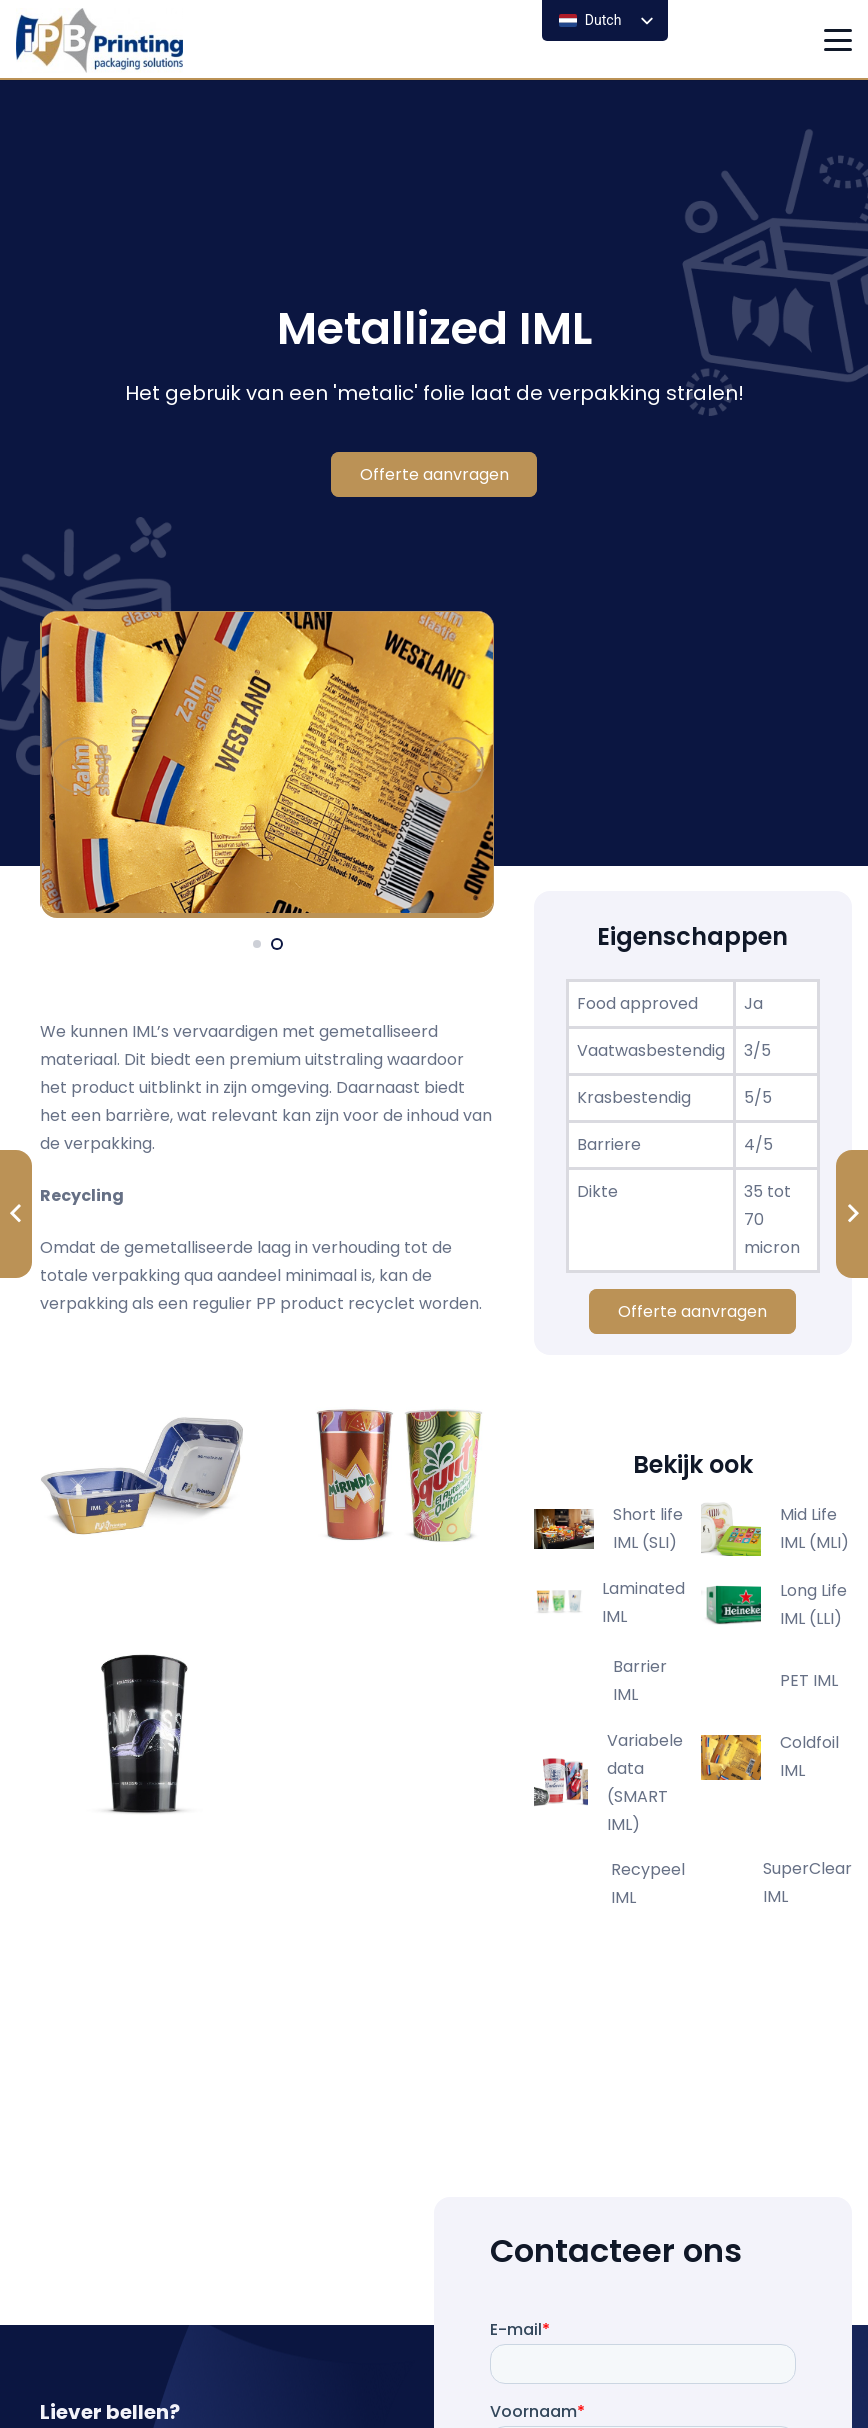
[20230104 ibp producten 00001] (141, 1475)
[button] (838, 40)
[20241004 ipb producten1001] (392, 1475)
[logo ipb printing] (99, 40)
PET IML (809, 1680)
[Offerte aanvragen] (434, 474)
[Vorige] (78, 765)
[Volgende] (456, 765)
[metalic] (268, 764)
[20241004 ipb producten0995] (141, 1726)
